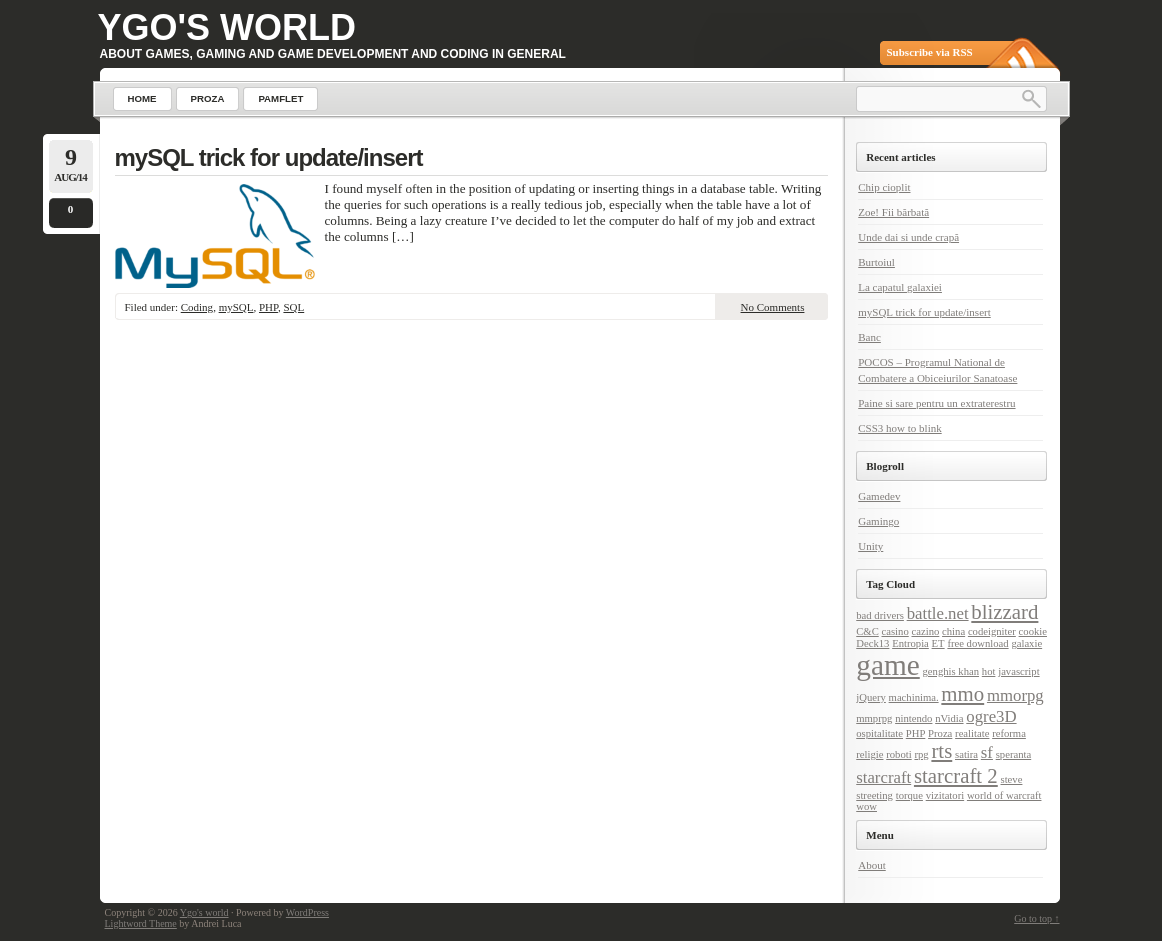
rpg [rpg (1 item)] (921, 754)
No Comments (773, 307)
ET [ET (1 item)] (938, 643)
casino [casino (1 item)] (895, 631)
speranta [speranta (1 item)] (1014, 754)
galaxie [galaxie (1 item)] (1026, 643)
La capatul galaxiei (900, 287)
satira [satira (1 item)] (966, 754)
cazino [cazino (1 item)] (926, 631)
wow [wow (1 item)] (866, 806)
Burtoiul (876, 262)
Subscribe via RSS (930, 52)
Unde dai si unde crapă (908, 237)
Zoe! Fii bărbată (893, 212)
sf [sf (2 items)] (987, 752)
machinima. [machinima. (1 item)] (914, 697)
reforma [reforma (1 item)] (1009, 733)
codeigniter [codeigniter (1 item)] (992, 631)
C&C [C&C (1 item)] (867, 631)
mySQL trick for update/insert (269, 157)
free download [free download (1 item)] (977, 643)
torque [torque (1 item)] (909, 795)
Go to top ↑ (1036, 918)
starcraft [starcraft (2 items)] (883, 777)
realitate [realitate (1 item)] (972, 733)
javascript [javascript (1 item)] (1018, 671)
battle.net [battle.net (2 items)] (938, 613)
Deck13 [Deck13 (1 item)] (872, 643)
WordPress (307, 912)
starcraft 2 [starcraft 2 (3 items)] (956, 776)
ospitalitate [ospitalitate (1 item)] (879, 733)
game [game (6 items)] (888, 665)
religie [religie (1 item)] (869, 754)
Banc (869, 337)
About (872, 865)
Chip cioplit (884, 187)
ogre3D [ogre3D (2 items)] (991, 716)
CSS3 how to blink (899, 428)
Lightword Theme (141, 923)
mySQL (236, 307)
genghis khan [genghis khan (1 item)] (951, 671)
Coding (197, 307)
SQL (293, 307)
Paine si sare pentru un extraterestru (936, 403)
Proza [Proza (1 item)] (940, 733)
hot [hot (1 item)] (989, 671)
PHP (268, 307)
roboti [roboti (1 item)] (898, 754)
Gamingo (878, 521)
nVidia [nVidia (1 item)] (949, 718)
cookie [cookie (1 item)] (1033, 631)
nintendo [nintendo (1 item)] (913, 718)
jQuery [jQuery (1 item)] (871, 697)
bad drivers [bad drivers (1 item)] (880, 615)
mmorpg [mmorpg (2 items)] (1015, 695)
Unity (870, 546)
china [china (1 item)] (953, 631)
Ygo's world (227, 27)
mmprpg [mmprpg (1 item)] (874, 718)
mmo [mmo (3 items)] (962, 694)
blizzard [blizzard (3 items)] (1004, 612)
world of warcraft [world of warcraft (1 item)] (1004, 795)
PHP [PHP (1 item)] (916, 733)
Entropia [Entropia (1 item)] (910, 643)
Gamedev (879, 496)
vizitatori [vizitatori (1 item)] (945, 795)
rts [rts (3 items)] (941, 751)
